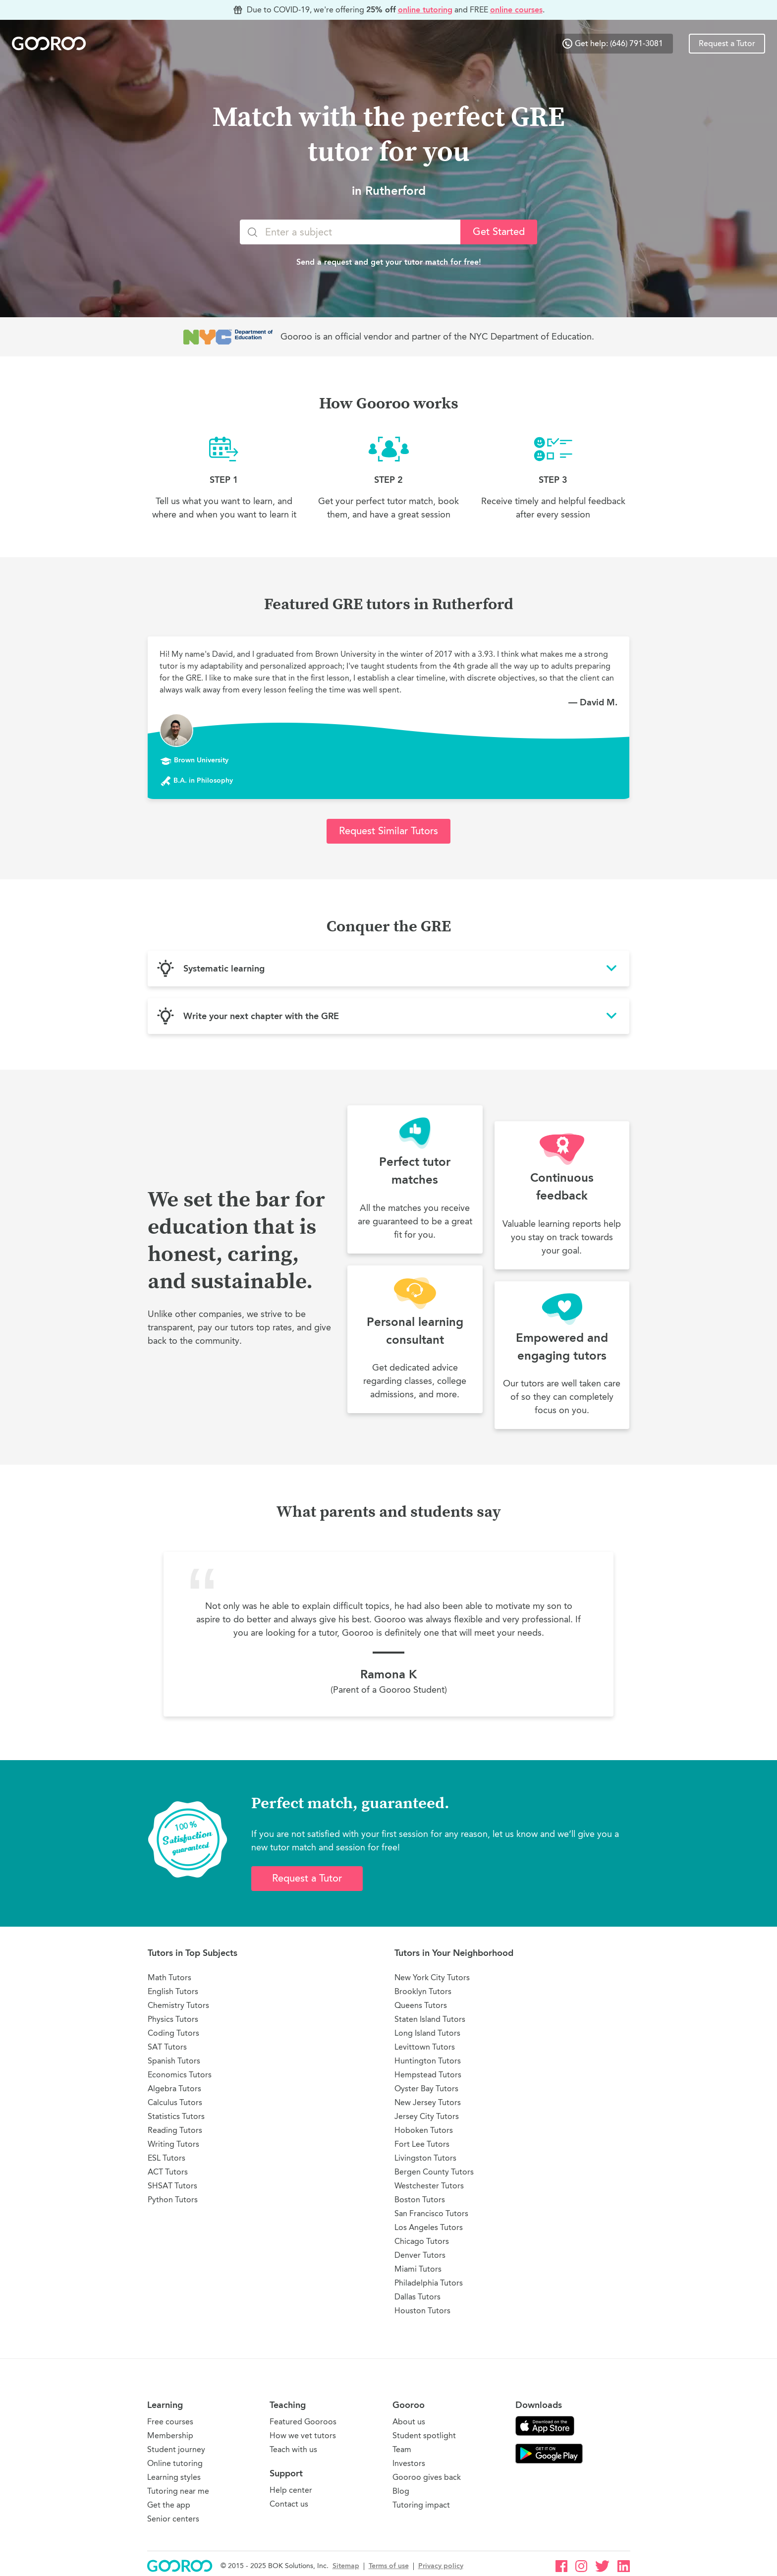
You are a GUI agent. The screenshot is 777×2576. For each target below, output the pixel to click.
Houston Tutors (422, 2310)
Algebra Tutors (174, 2088)
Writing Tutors (173, 2144)
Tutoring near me (178, 2491)
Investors (408, 2463)
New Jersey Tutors (427, 2102)
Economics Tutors (180, 2074)
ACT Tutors (168, 2171)
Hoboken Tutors (423, 2130)
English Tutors (173, 1991)
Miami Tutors (418, 2269)
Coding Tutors (173, 2033)
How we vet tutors (303, 2435)
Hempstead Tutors (427, 2074)
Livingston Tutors (425, 2158)
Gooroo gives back (426, 2477)
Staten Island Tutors (429, 2019)
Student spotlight (424, 2435)
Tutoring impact (421, 2505)
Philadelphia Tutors (428, 2283)
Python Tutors (173, 2199)
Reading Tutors (175, 2130)
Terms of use (389, 2566)
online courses (516, 9)
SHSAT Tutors (172, 2185)
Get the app (168, 2505)
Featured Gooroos (303, 2421)
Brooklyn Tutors (422, 1991)
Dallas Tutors (417, 2296)
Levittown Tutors (424, 2047)
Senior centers (173, 2518)
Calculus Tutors (175, 2102)
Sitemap (346, 2566)
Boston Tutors (419, 2199)
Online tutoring (175, 2463)
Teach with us (293, 2449)
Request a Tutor (727, 44)
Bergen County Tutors (434, 2171)
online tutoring (425, 9)
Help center (291, 2490)
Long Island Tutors (427, 2033)
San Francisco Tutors (431, 2213)
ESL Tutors (166, 2158)
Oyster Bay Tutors (426, 2088)
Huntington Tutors (427, 2060)
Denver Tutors (419, 2255)
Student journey (176, 2449)
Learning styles (174, 2477)
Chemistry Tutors (178, 2005)
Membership (170, 2435)
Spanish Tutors (174, 2060)
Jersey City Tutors (426, 2116)
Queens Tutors (420, 2005)
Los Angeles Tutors (428, 2227)
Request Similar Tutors (388, 831)
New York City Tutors (432, 1977)
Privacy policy (440, 2566)
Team (401, 2449)
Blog (400, 2491)
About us (408, 2421)
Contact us (289, 2504)
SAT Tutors (167, 2047)
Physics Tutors (173, 2019)
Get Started (499, 232)
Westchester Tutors (429, 2185)
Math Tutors (169, 1977)
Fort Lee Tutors (421, 2144)
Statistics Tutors (176, 2116)
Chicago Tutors (421, 2241)
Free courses (170, 2421)
